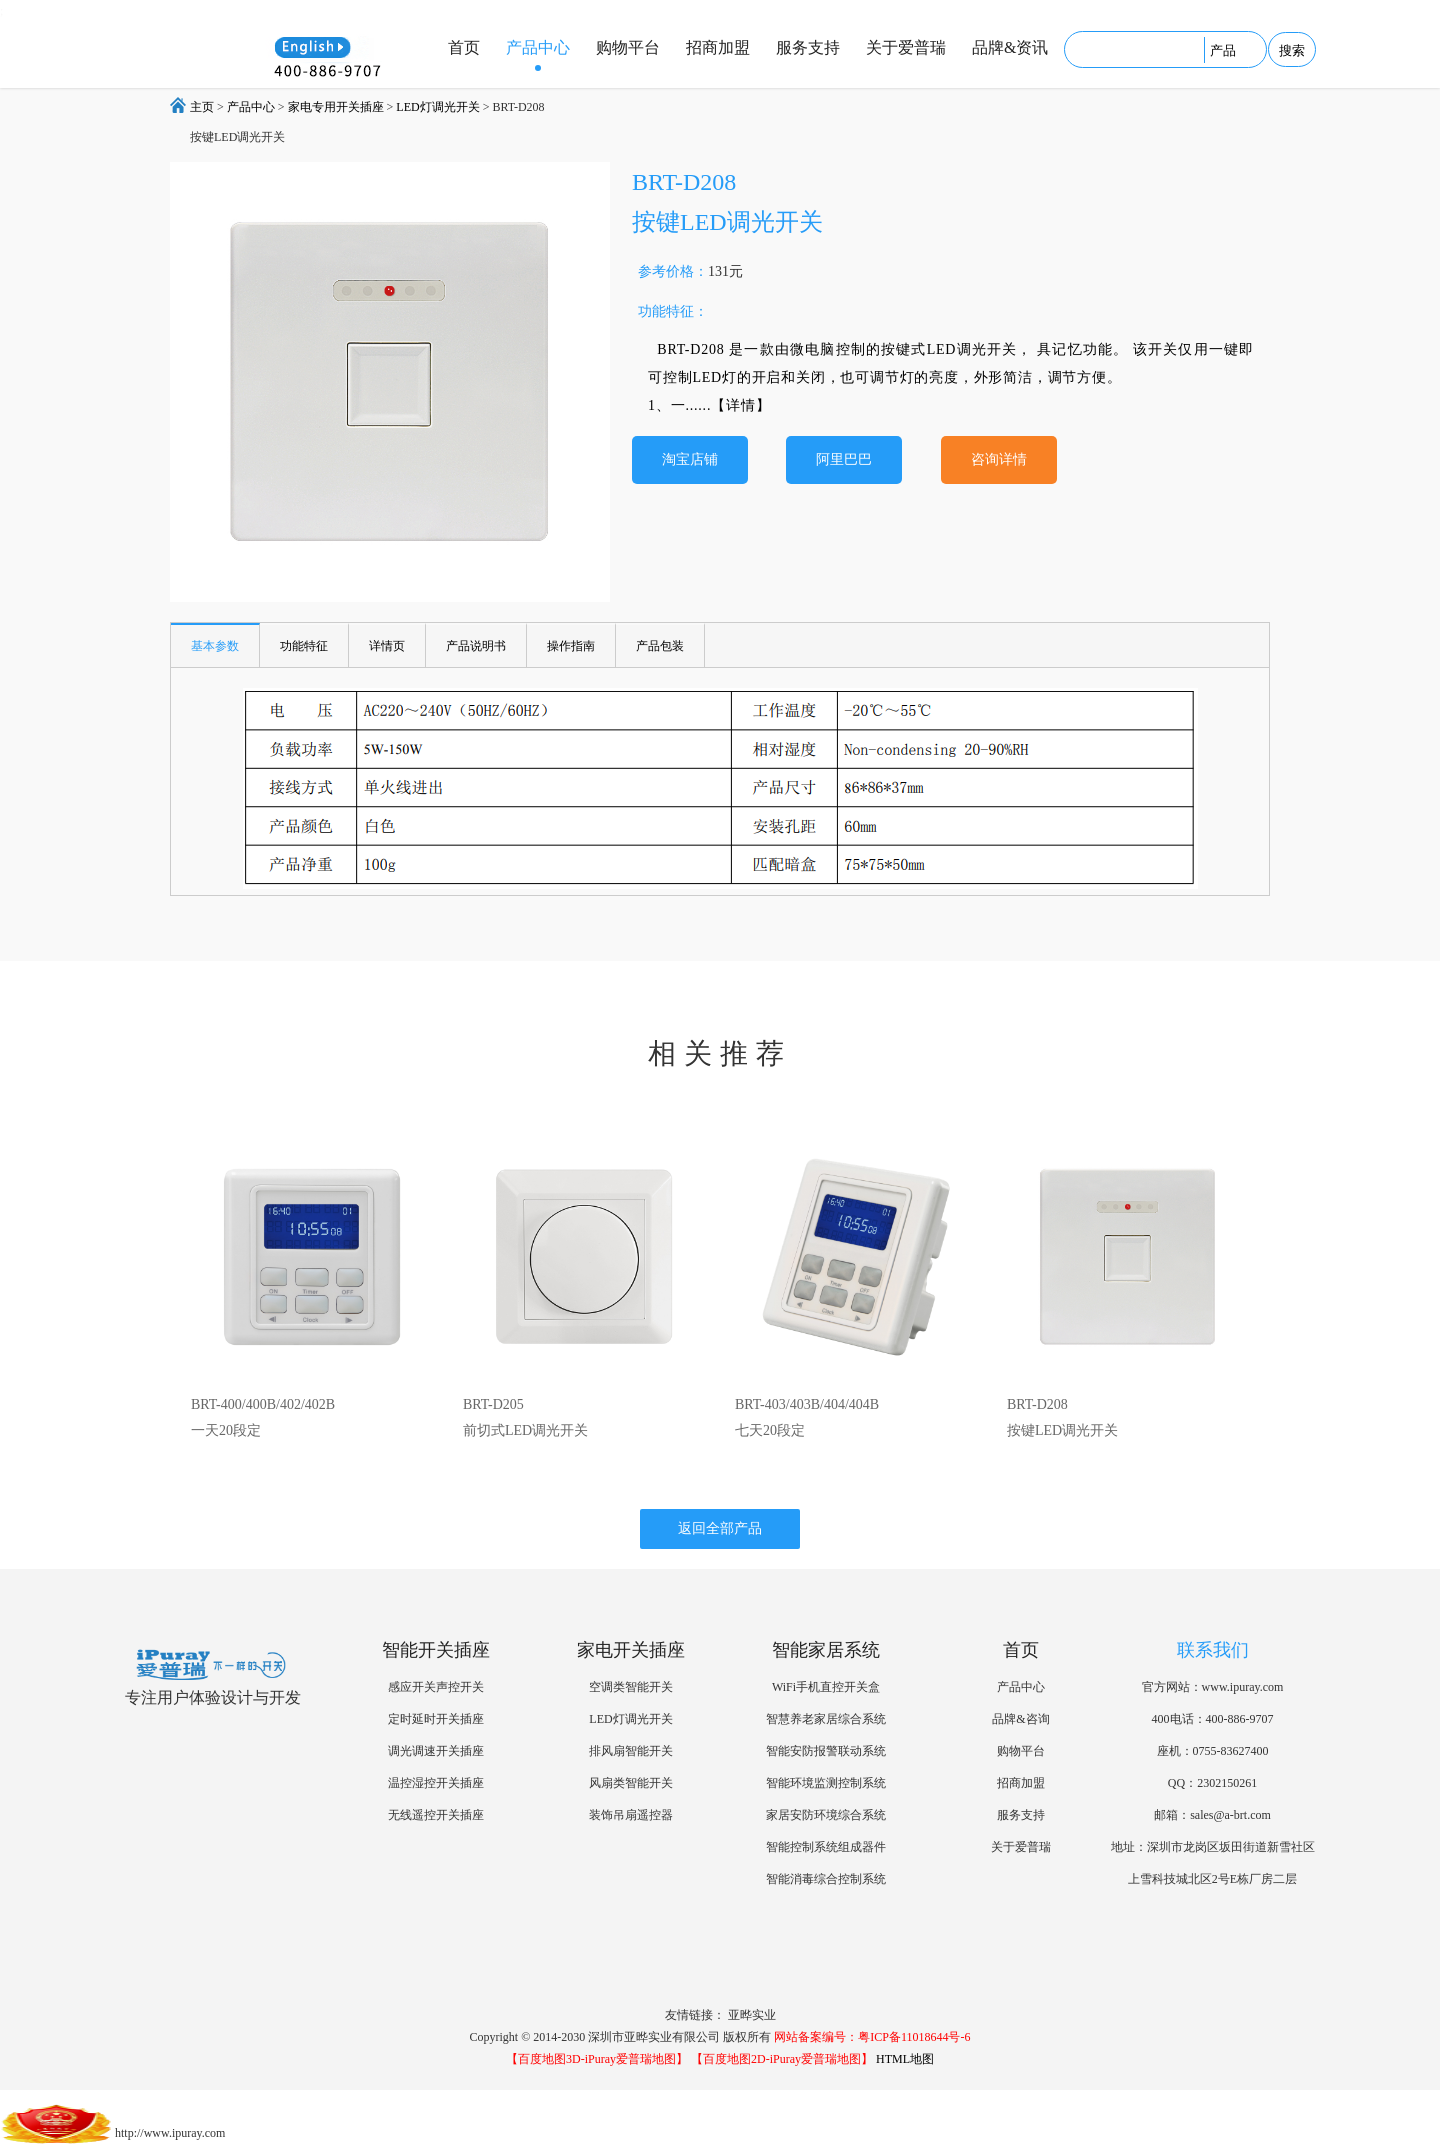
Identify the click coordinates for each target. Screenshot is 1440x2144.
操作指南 (571, 646)
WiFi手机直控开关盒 (826, 1687)
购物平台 (628, 47)
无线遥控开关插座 (436, 1815)
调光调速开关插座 (436, 1751)
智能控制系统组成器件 (826, 1847)
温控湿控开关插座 (436, 1783)
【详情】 (740, 405)
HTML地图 (905, 2059)
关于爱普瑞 (906, 47)
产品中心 (538, 47)
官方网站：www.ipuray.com (1213, 1687)
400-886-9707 (1240, 1719)
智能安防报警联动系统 (826, 1751)
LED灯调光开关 (437, 107)
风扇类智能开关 (631, 1783)
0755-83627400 (1231, 1751)
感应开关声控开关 (436, 1687)
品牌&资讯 (1010, 47)
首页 (464, 47)
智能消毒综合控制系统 (826, 1879)
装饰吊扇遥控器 (631, 1815)
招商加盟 (718, 47)
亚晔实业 (752, 2015)
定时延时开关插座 (436, 1719)
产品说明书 (476, 646)
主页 (202, 107)
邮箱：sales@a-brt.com (1212, 1815)
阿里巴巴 (844, 459)
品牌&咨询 (1020, 1719)
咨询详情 (999, 459)
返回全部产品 (720, 1528)
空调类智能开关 (631, 1687)
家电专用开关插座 (336, 107)
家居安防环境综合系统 (826, 1815)
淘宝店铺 (690, 459)
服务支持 (808, 47)
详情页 (387, 646)
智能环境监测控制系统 (826, 1783)
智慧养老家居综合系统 (826, 1719)
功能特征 (304, 646)
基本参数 (215, 646)
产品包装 (660, 646)
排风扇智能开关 (631, 1751)
